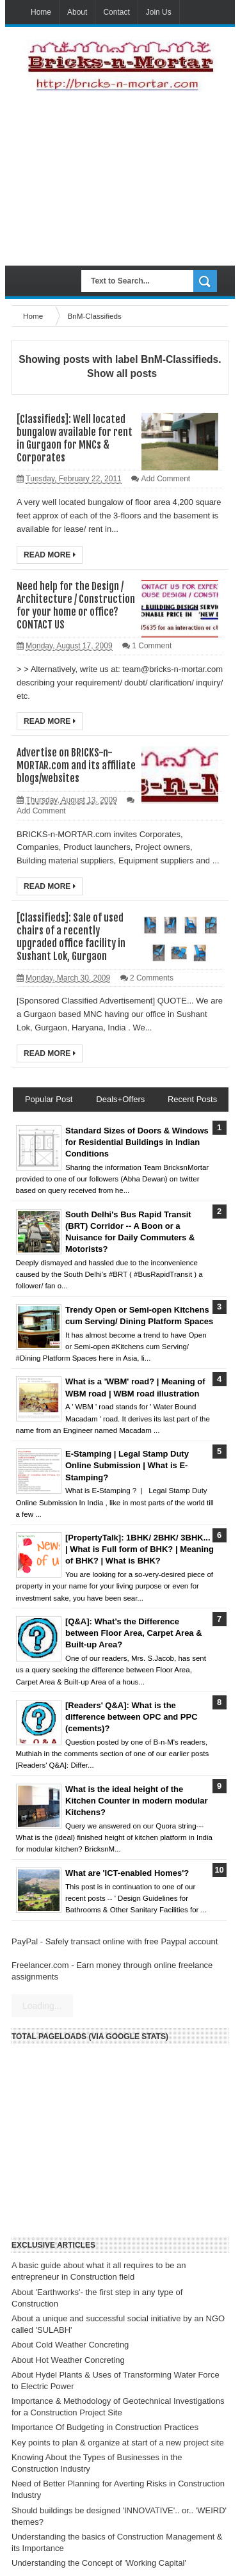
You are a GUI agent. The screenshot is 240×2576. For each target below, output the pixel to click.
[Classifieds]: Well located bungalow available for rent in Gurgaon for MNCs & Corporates (74, 438)
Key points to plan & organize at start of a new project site (118, 2442)
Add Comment (165, 478)
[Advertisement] (120, 179)
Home (41, 12)
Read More (50, 554)
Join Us (159, 12)
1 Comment (152, 645)
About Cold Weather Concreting (70, 2344)
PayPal (25, 1941)
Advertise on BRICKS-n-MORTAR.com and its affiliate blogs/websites (76, 765)
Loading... (42, 2006)
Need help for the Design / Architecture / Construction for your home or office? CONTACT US (76, 605)
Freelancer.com (40, 1965)
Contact (116, 12)
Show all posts (122, 373)
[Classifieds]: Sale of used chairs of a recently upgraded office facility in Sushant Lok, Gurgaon (71, 937)
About (77, 12)
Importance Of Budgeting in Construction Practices (105, 2427)
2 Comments (151, 977)
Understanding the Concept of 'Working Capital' (99, 2563)
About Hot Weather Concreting (68, 2360)
